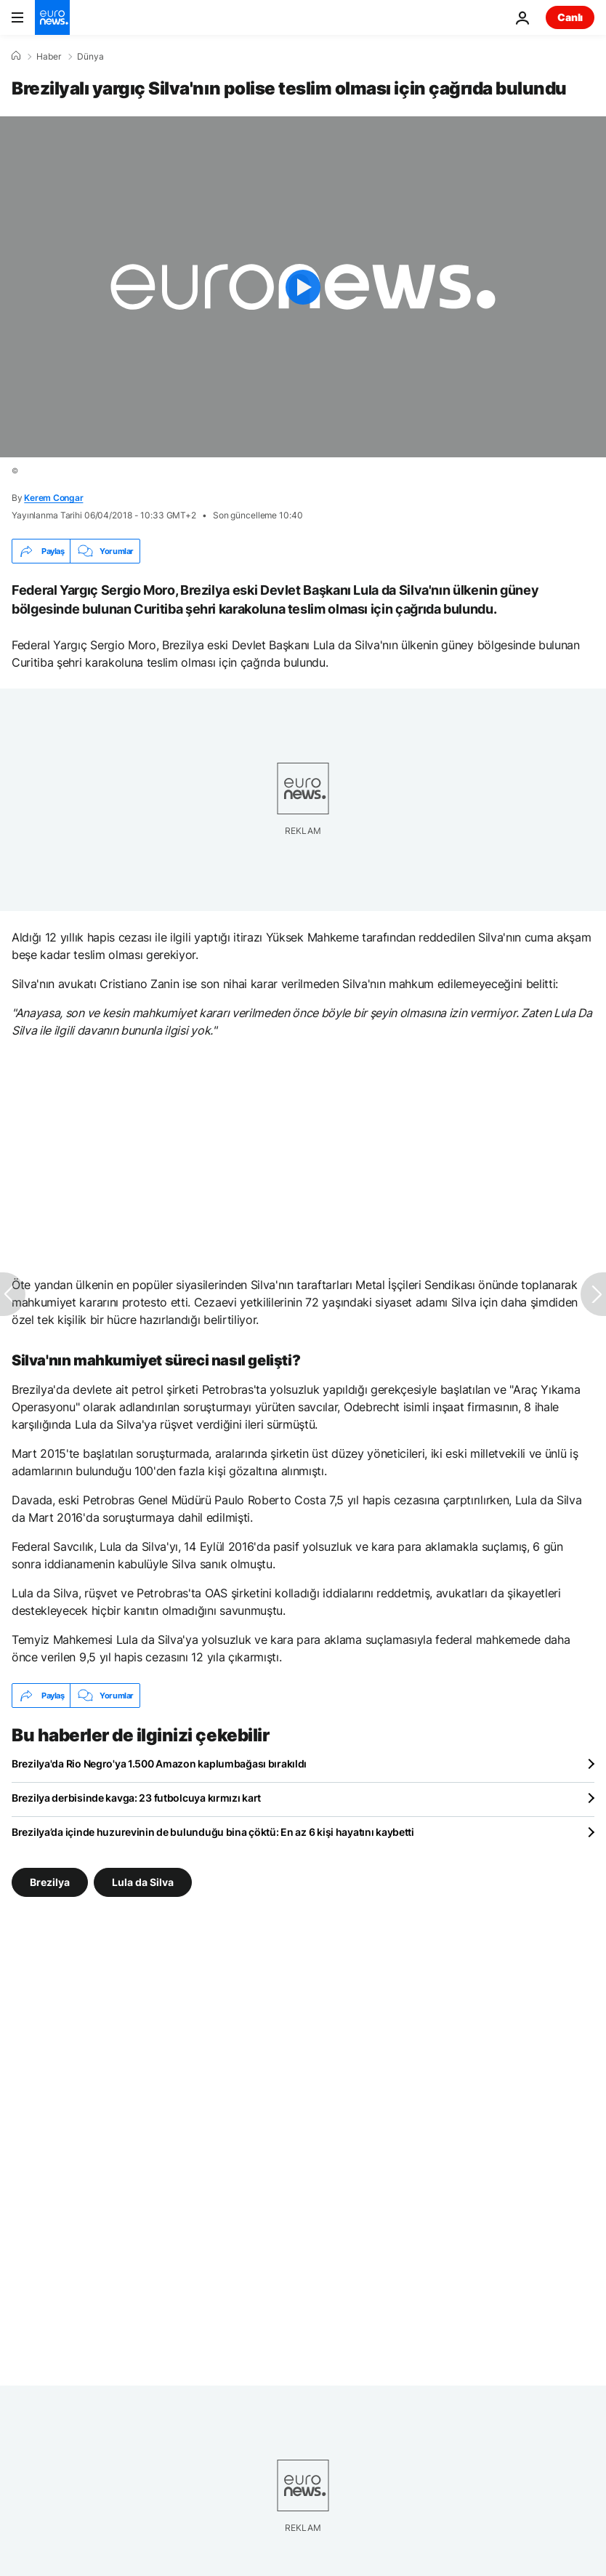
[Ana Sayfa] (16, 56)
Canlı (570, 17)
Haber (48, 56)
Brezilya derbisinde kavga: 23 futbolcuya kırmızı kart (136, 1797)
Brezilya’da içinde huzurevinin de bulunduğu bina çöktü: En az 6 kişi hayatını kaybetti (213, 1832)
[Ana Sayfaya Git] (52, 17)
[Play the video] (303, 286)
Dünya (90, 56)
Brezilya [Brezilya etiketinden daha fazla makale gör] (50, 1882)
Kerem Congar (53, 497)
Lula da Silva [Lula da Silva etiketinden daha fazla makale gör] (143, 1882)
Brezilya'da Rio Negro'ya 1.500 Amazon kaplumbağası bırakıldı (159, 1763)
